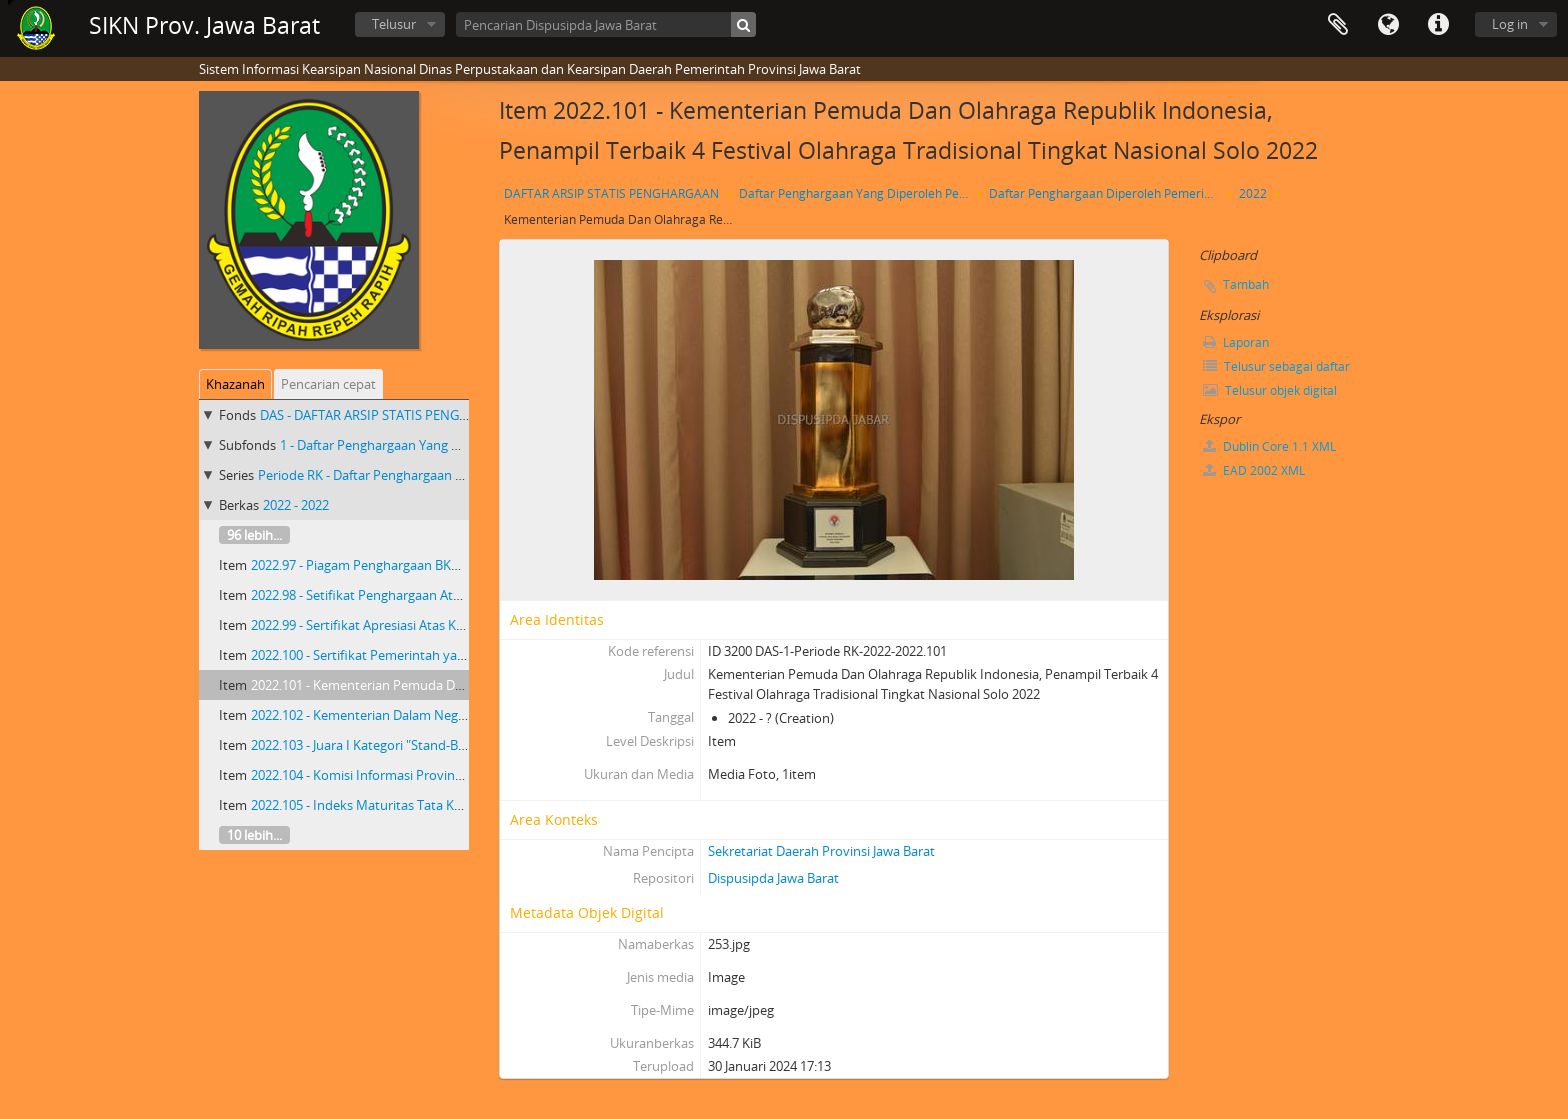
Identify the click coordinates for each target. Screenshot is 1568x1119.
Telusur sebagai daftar (1276, 366)
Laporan (1236, 342)
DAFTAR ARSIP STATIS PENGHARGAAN (611, 193)
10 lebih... (254, 835)
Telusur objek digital (1270, 390)
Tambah (1246, 284)
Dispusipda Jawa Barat (773, 878)
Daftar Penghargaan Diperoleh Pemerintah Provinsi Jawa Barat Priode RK (1106, 193)
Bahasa (1388, 25)
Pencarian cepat (328, 384)
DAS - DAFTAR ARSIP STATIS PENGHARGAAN (390, 415)
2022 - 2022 (296, 505)
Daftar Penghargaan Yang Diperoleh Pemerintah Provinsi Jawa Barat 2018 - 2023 (856, 193)
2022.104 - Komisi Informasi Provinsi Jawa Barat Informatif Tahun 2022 (457, 775)
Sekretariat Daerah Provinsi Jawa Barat (821, 851)
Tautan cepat (1438, 25)
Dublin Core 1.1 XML (1269, 446)
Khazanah (235, 384)
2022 (1253, 193)
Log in (1510, 24)
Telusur (394, 24)
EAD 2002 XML (1254, 470)
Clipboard (1338, 25)
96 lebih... (254, 535)
